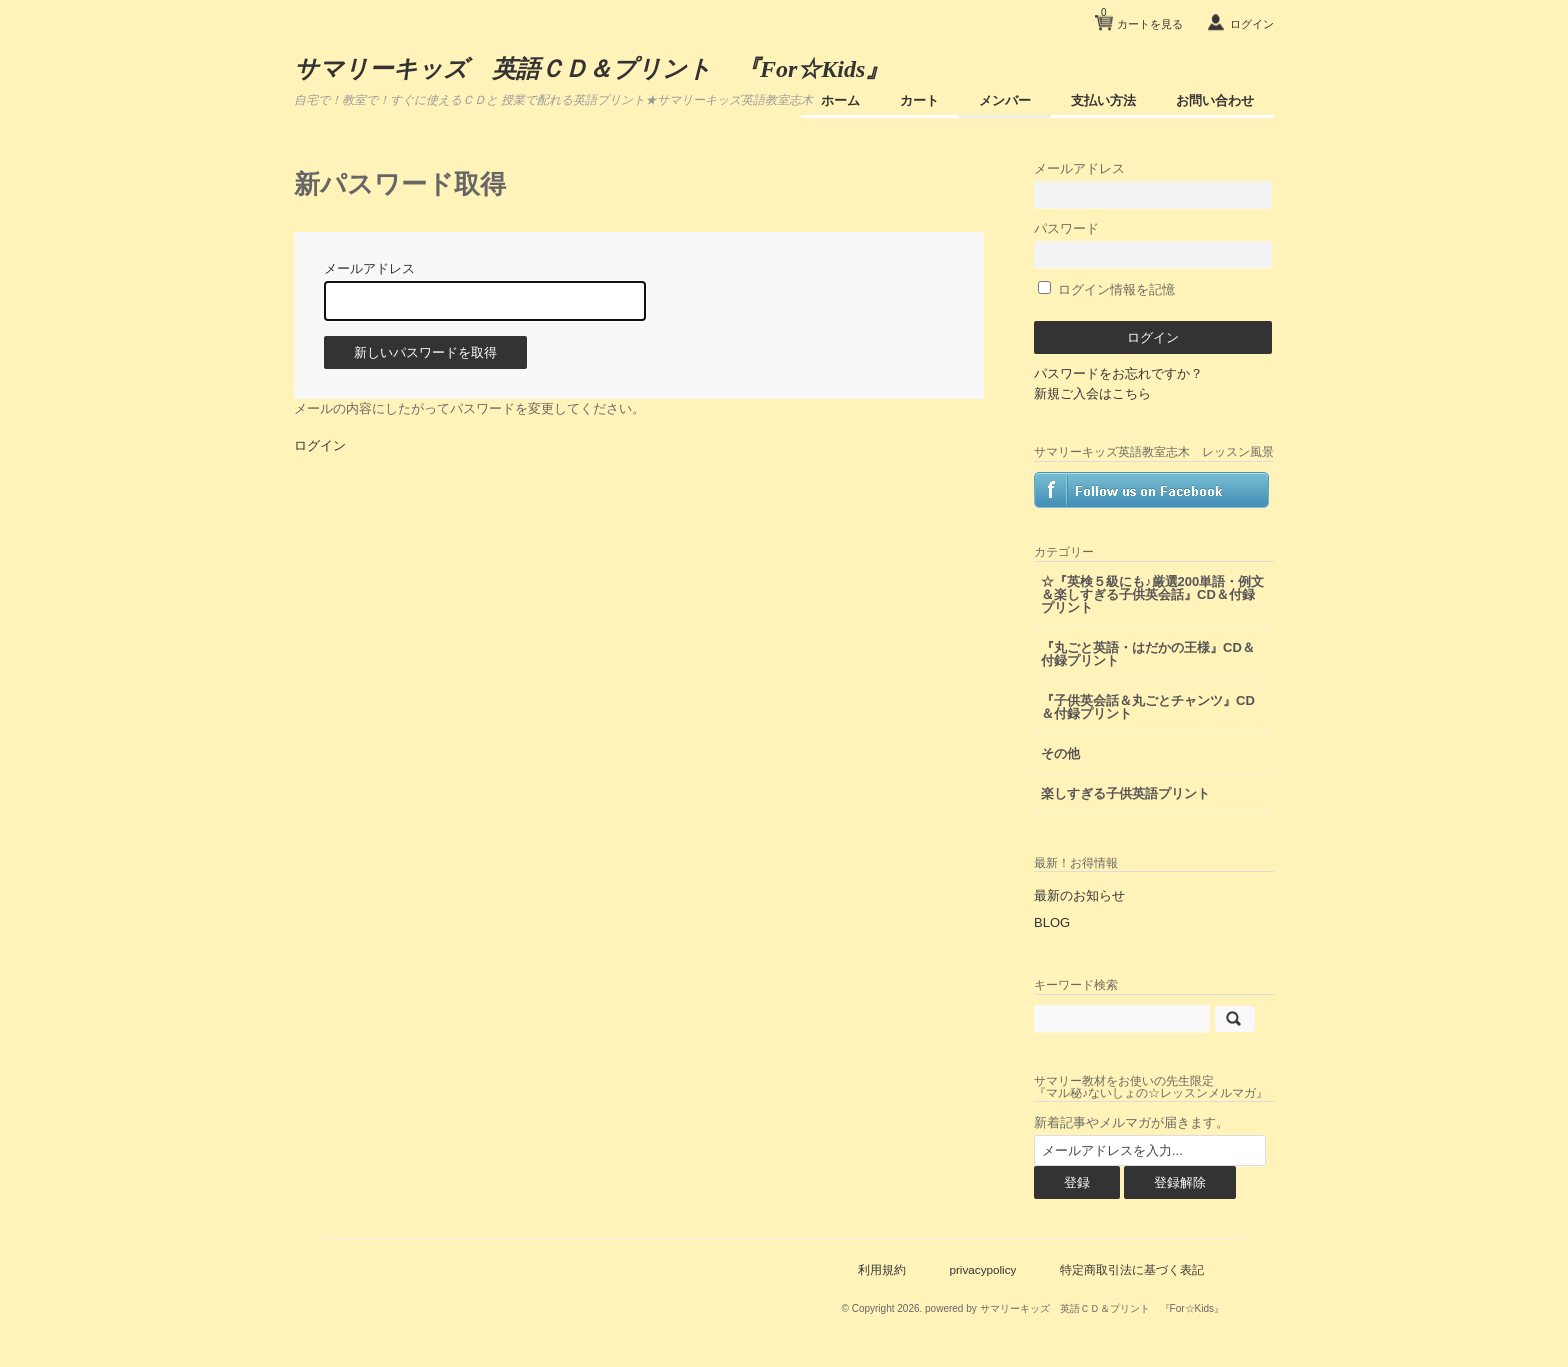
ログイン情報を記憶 (1106, 289)
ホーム (840, 100)
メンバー (1005, 100)
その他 (1060, 753)
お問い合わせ (1215, 100)
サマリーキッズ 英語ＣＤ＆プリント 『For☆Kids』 (591, 69)
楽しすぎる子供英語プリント (1125, 793)
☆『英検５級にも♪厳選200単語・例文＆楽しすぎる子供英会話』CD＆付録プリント (1152, 594)
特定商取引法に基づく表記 (1132, 1269)
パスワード (1153, 244)
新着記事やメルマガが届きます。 (1131, 1122)
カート (919, 100)
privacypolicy (982, 1269)
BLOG (1052, 922)
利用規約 (882, 1269)
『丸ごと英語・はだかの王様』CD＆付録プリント (1148, 654)
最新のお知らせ (1079, 895)
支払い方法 (1103, 100)
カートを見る (1142, 16)
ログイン (1252, 24)
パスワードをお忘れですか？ (1118, 373)
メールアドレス (1153, 184)
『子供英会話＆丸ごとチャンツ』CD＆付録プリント (1148, 707)
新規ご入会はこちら (1092, 393)
